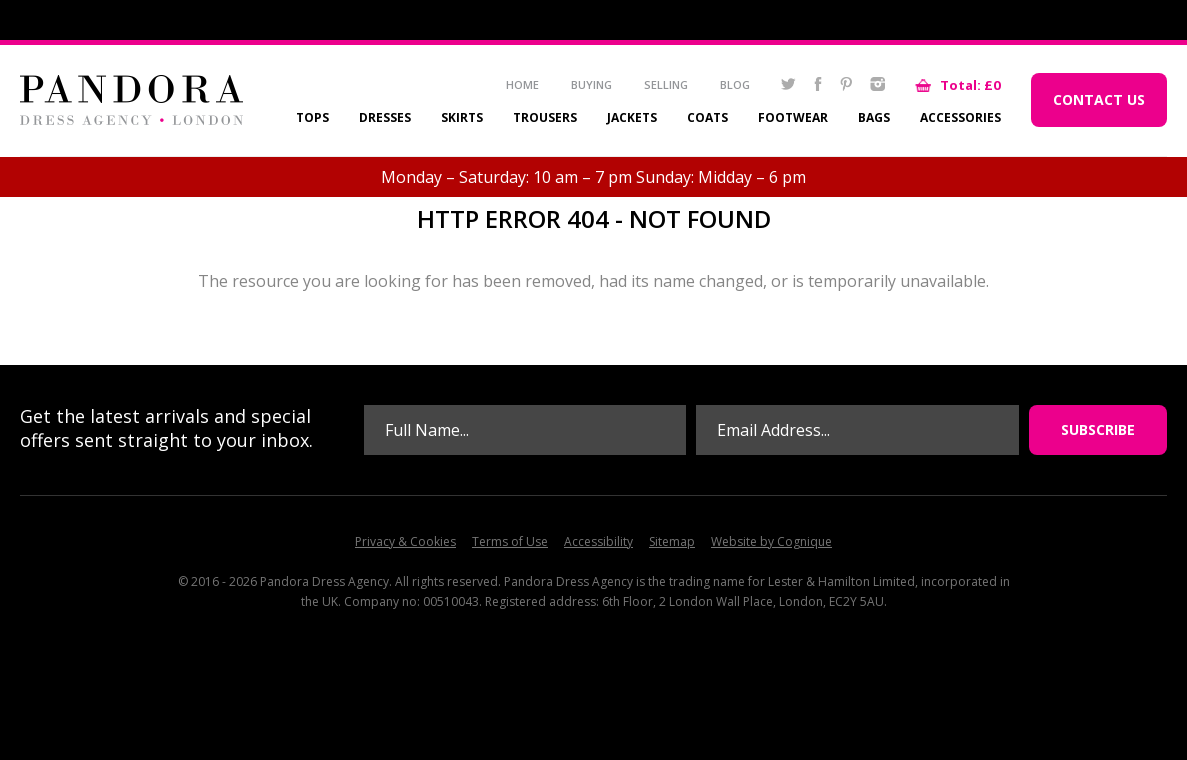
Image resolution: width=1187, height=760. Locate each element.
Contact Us (1099, 99)
